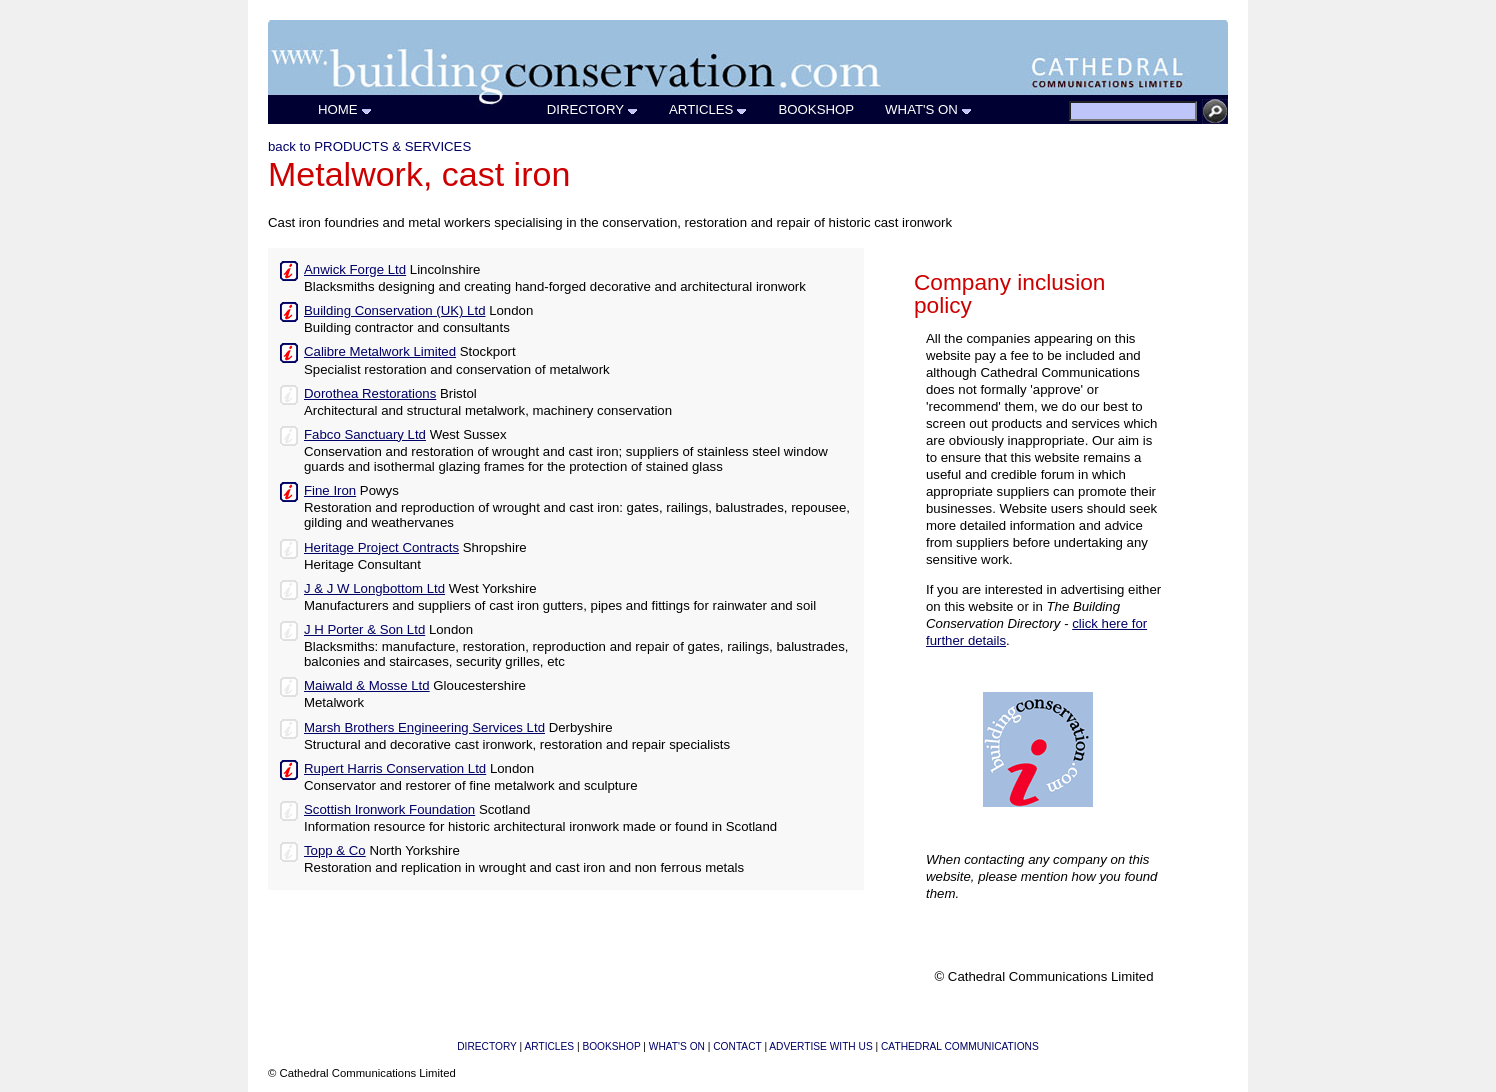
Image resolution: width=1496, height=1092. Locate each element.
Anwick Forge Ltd (355, 269)
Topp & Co (335, 850)
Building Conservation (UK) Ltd (394, 310)
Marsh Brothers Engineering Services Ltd (424, 727)
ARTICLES (708, 109)
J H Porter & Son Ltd (364, 629)
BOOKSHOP (816, 109)
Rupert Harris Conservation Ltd (395, 768)
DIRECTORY (593, 109)
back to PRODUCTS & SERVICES (369, 146)
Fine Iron (330, 490)
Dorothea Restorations (370, 393)
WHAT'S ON (929, 109)
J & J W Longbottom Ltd (374, 588)
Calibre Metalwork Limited (380, 351)
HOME (345, 109)
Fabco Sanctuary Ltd (365, 434)
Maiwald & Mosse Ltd (367, 685)
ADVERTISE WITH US (820, 1046)
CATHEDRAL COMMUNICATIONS (960, 1046)
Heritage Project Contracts (381, 547)
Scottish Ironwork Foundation (389, 809)
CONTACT (737, 1046)
